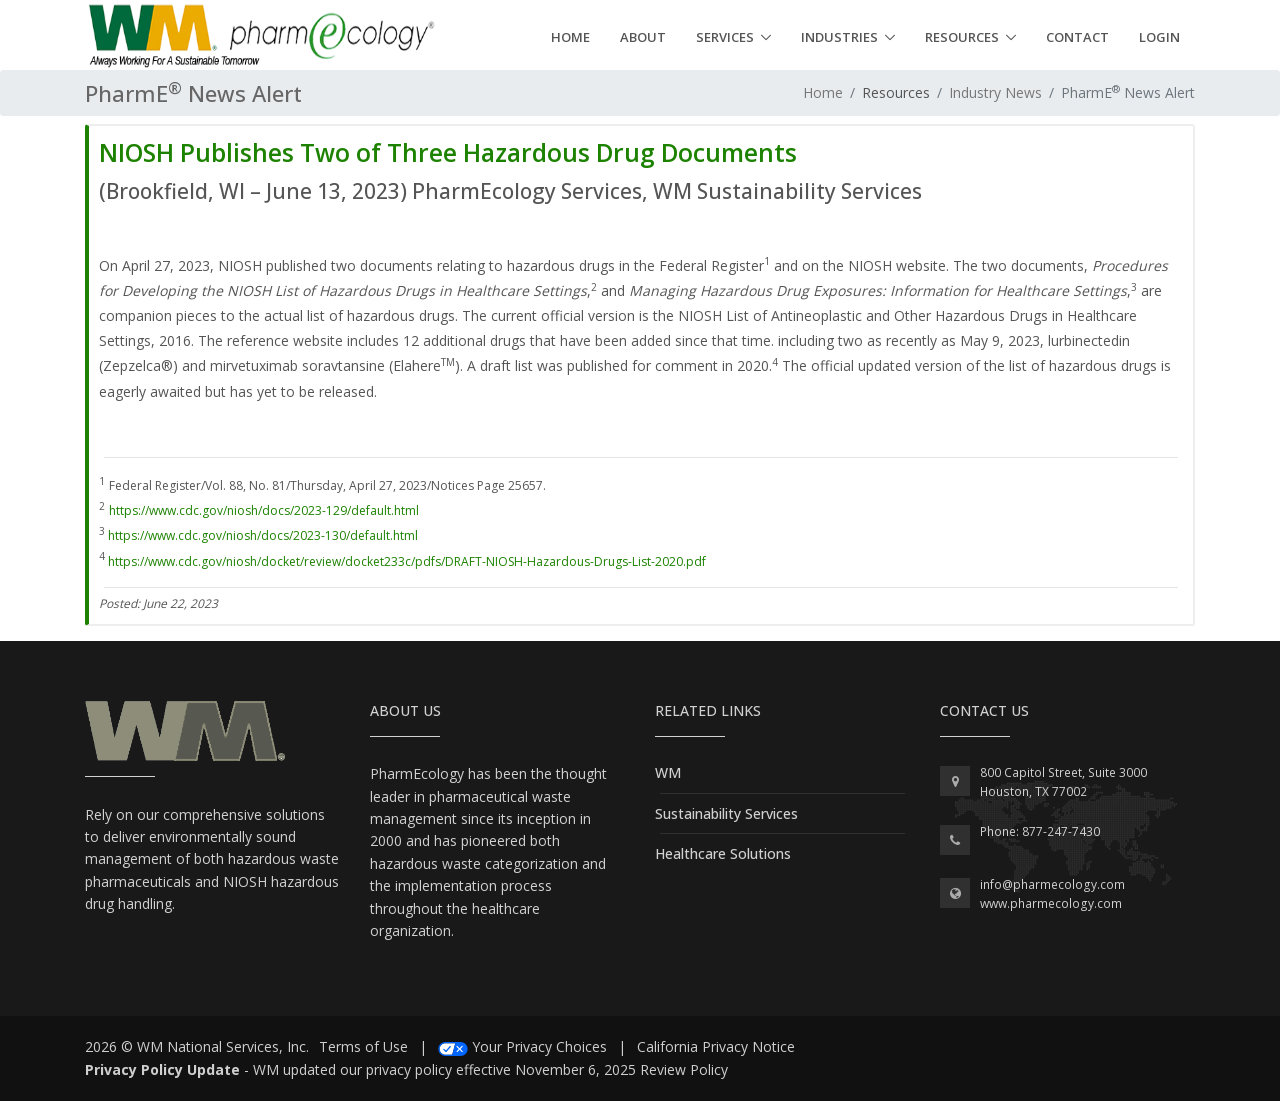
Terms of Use (363, 1046)
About (643, 37)
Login (1159, 37)
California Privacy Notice (716, 1046)
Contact (1077, 37)
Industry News (995, 92)
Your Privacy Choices (539, 1046)
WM (668, 772)
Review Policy (684, 1069)
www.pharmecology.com (1051, 903)
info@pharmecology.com (1052, 884)
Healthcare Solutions (723, 853)
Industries (839, 37)
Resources (962, 37)
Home (570, 37)
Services (725, 37)
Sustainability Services (726, 813)
